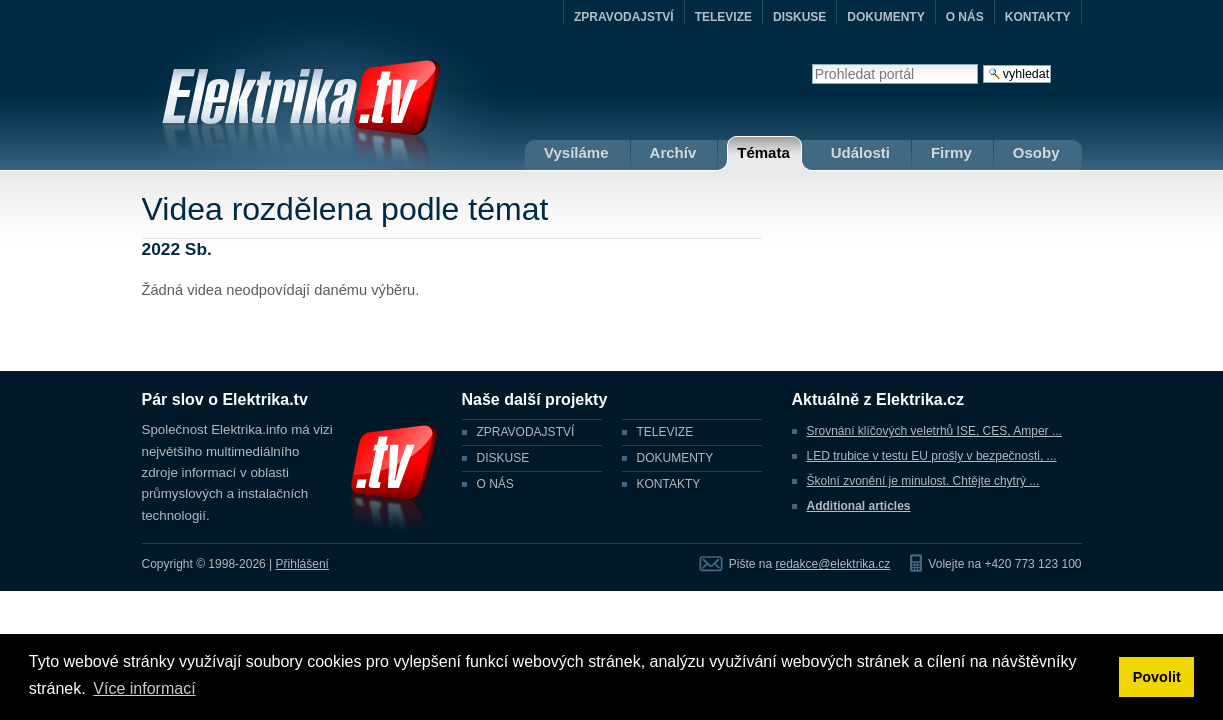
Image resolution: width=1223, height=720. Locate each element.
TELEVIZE (723, 17)
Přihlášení (302, 564)
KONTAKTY (1038, 17)
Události (860, 152)
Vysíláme (576, 152)
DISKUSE (799, 17)
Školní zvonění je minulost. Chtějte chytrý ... (923, 481)
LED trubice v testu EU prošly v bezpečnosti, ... (932, 456)
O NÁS (965, 17)
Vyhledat (811, 63)
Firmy (951, 152)
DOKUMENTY (885, 17)
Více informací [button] (144, 688)
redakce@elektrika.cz (832, 564)
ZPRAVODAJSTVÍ (624, 17)
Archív (673, 152)
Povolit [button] (1157, 677)
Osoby (1036, 152)
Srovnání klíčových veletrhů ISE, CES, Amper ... (934, 431)
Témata (763, 152)
